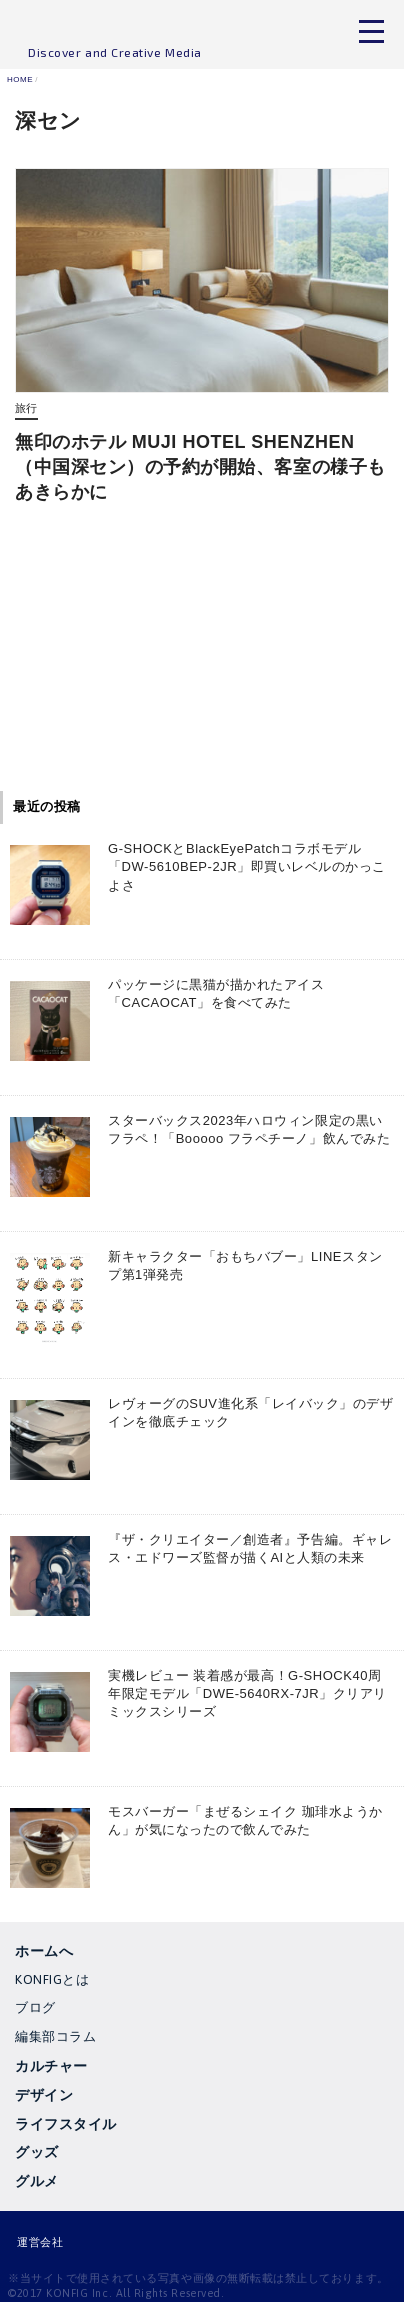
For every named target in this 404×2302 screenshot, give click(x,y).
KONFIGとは (52, 1979)
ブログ (35, 2007)
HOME (20, 79)
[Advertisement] (202, 656)
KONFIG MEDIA (115, 30)
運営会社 (40, 2242)
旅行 (26, 408)
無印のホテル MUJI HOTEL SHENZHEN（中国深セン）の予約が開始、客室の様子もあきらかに (200, 467)
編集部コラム (55, 2036)
